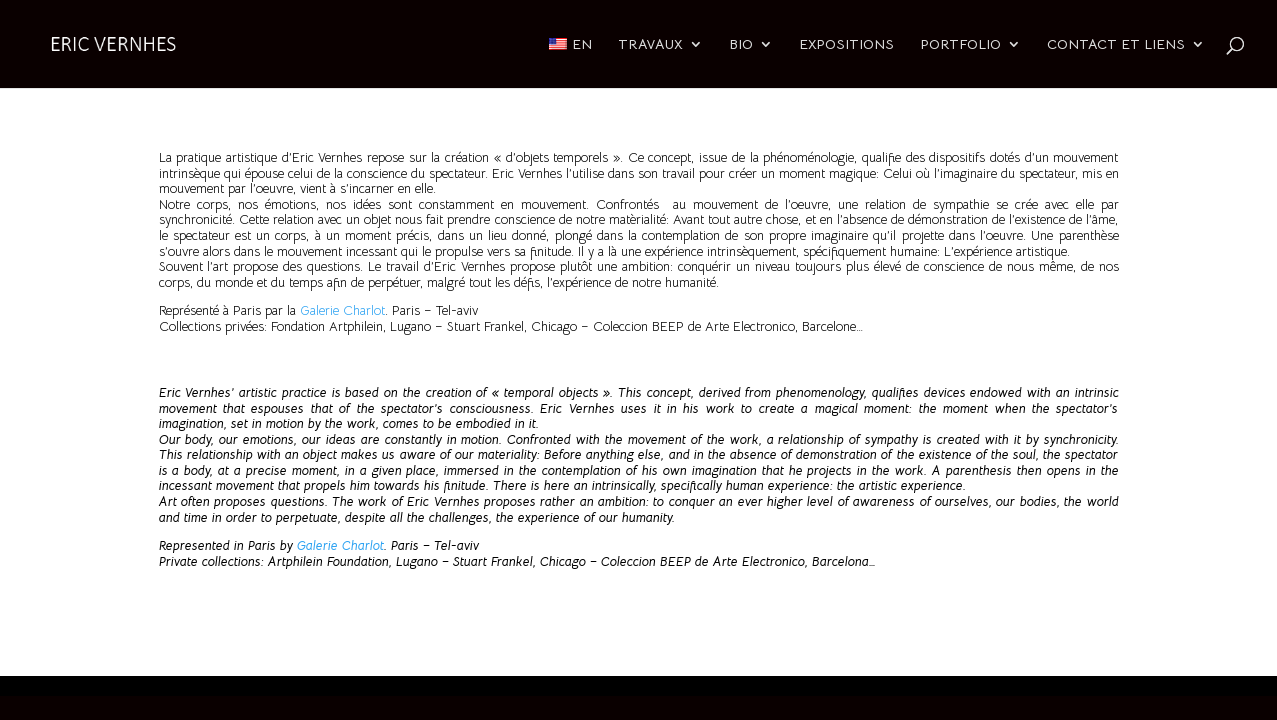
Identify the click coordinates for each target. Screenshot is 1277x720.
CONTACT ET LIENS (1116, 45)
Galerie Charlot (342, 310)
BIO (741, 45)
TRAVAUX (650, 45)
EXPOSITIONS (846, 45)
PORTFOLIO (960, 45)
